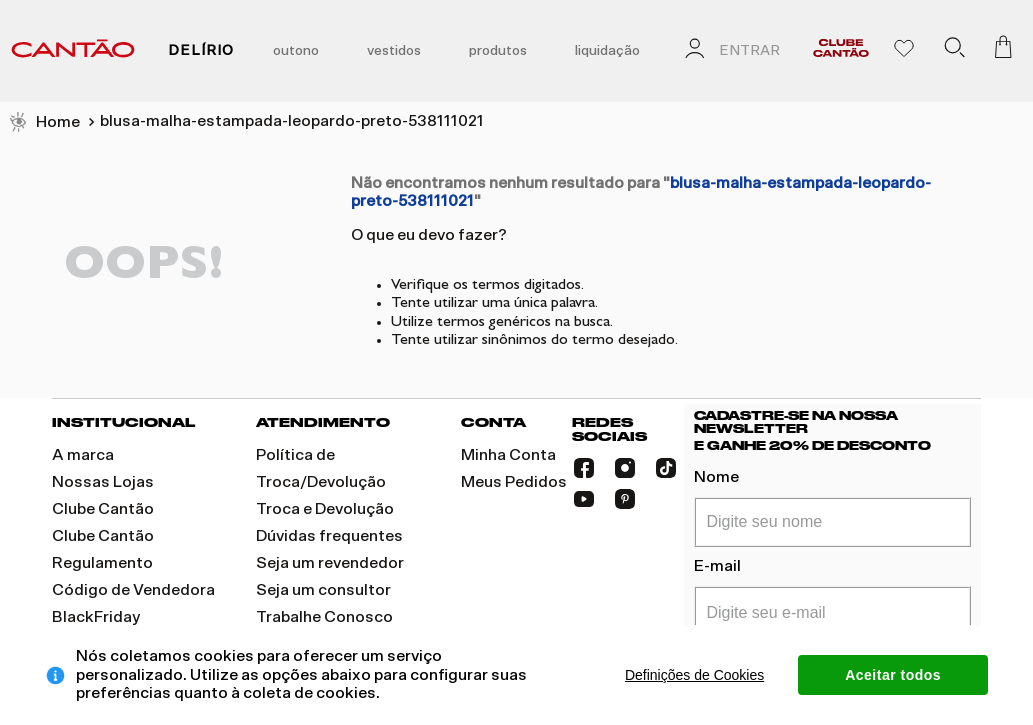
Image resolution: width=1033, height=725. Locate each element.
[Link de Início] (44, 123)
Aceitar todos (893, 675)
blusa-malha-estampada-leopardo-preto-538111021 (292, 121)
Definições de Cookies (694, 675)
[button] (954, 51)
